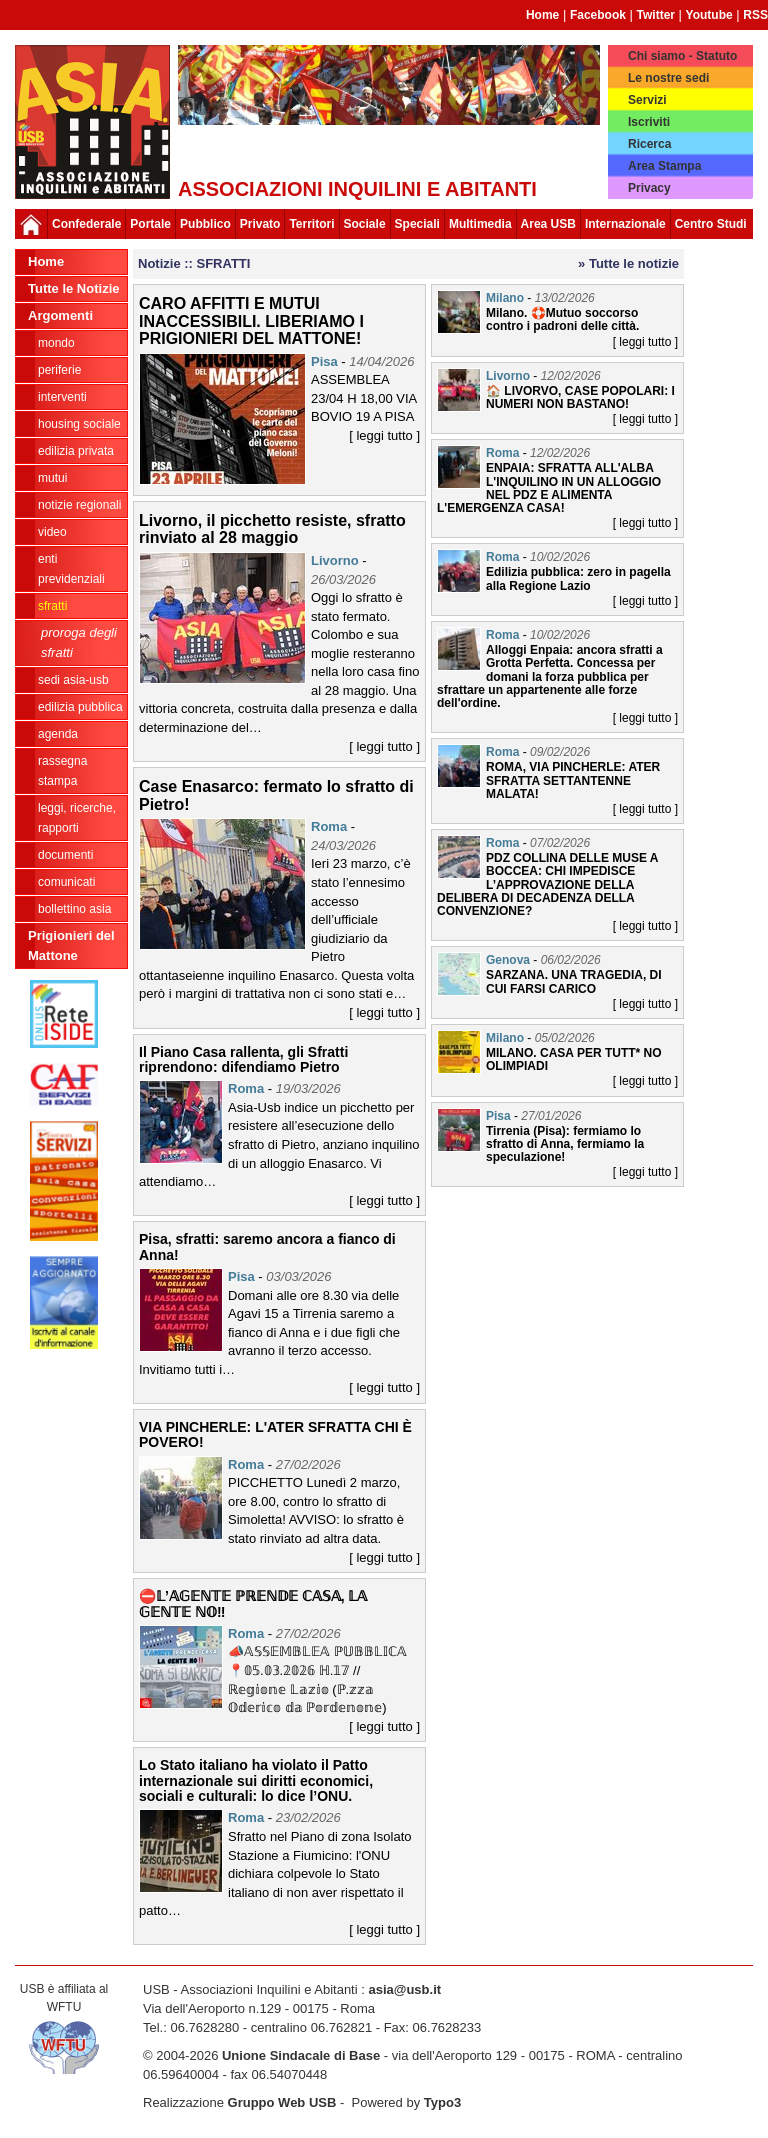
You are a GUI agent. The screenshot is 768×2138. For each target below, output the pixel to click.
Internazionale (625, 224)
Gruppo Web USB (282, 2102)
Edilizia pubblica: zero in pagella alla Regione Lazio (578, 578)
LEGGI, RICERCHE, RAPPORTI (77, 818)
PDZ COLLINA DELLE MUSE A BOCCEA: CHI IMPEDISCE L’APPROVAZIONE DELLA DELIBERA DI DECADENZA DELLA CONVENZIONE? (547, 884)
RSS (755, 15)
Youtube (709, 15)
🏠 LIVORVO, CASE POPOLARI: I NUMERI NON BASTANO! (580, 397)
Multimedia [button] (480, 224)
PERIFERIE (59, 370)
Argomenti (60, 315)
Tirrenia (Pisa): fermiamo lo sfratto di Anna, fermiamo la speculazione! (565, 1144)
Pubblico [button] (205, 224)
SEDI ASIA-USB (73, 680)
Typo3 (442, 2102)
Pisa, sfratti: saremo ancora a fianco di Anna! (267, 1246)
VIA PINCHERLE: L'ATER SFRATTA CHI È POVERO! (275, 1434)
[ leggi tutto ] (384, 435)
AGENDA (58, 734)
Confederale (86, 224)
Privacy (649, 188)
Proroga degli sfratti (79, 642)
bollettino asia (74, 909)
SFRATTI (52, 606)
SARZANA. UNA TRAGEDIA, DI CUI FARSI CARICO (574, 981)
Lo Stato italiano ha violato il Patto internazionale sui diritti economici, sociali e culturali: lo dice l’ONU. (256, 1780)
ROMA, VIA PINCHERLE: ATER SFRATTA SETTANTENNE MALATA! (573, 780)
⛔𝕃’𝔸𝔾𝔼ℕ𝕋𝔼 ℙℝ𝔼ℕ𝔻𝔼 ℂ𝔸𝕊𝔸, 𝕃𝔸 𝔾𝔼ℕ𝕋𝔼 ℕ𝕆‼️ (253, 1603)
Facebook (598, 15)
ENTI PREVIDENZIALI (71, 569)
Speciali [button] (417, 224)
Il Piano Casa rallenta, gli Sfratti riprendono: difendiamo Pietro (243, 1059)
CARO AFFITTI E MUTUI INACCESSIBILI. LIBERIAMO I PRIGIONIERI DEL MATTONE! (251, 321)
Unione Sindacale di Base (301, 2055)
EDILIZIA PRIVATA (76, 451)
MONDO (56, 343)
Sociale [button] (365, 224)
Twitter (656, 15)
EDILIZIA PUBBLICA (80, 707)
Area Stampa (664, 166)
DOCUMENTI (65, 855)
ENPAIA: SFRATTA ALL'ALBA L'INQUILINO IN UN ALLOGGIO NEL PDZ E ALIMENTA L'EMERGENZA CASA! (549, 488)
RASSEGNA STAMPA (62, 771)
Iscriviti (649, 122)
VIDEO (52, 532)
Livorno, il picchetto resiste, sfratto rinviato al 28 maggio (272, 529)
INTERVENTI (62, 397)
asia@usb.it (404, 1989)
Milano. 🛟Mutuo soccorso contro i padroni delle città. (562, 319)
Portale (150, 224)
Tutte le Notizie (73, 288)
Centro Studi (711, 224)
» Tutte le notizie (628, 263)
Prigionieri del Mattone (71, 945)
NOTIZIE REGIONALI (79, 505)
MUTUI (52, 478)
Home (542, 15)
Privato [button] (260, 224)
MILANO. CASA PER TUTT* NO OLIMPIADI (574, 1059)
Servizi (647, 100)
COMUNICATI (66, 882)
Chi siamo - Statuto (682, 56)
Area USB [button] (548, 224)
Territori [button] (311, 224)
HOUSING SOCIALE (79, 424)
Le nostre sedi (668, 78)
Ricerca (649, 144)
